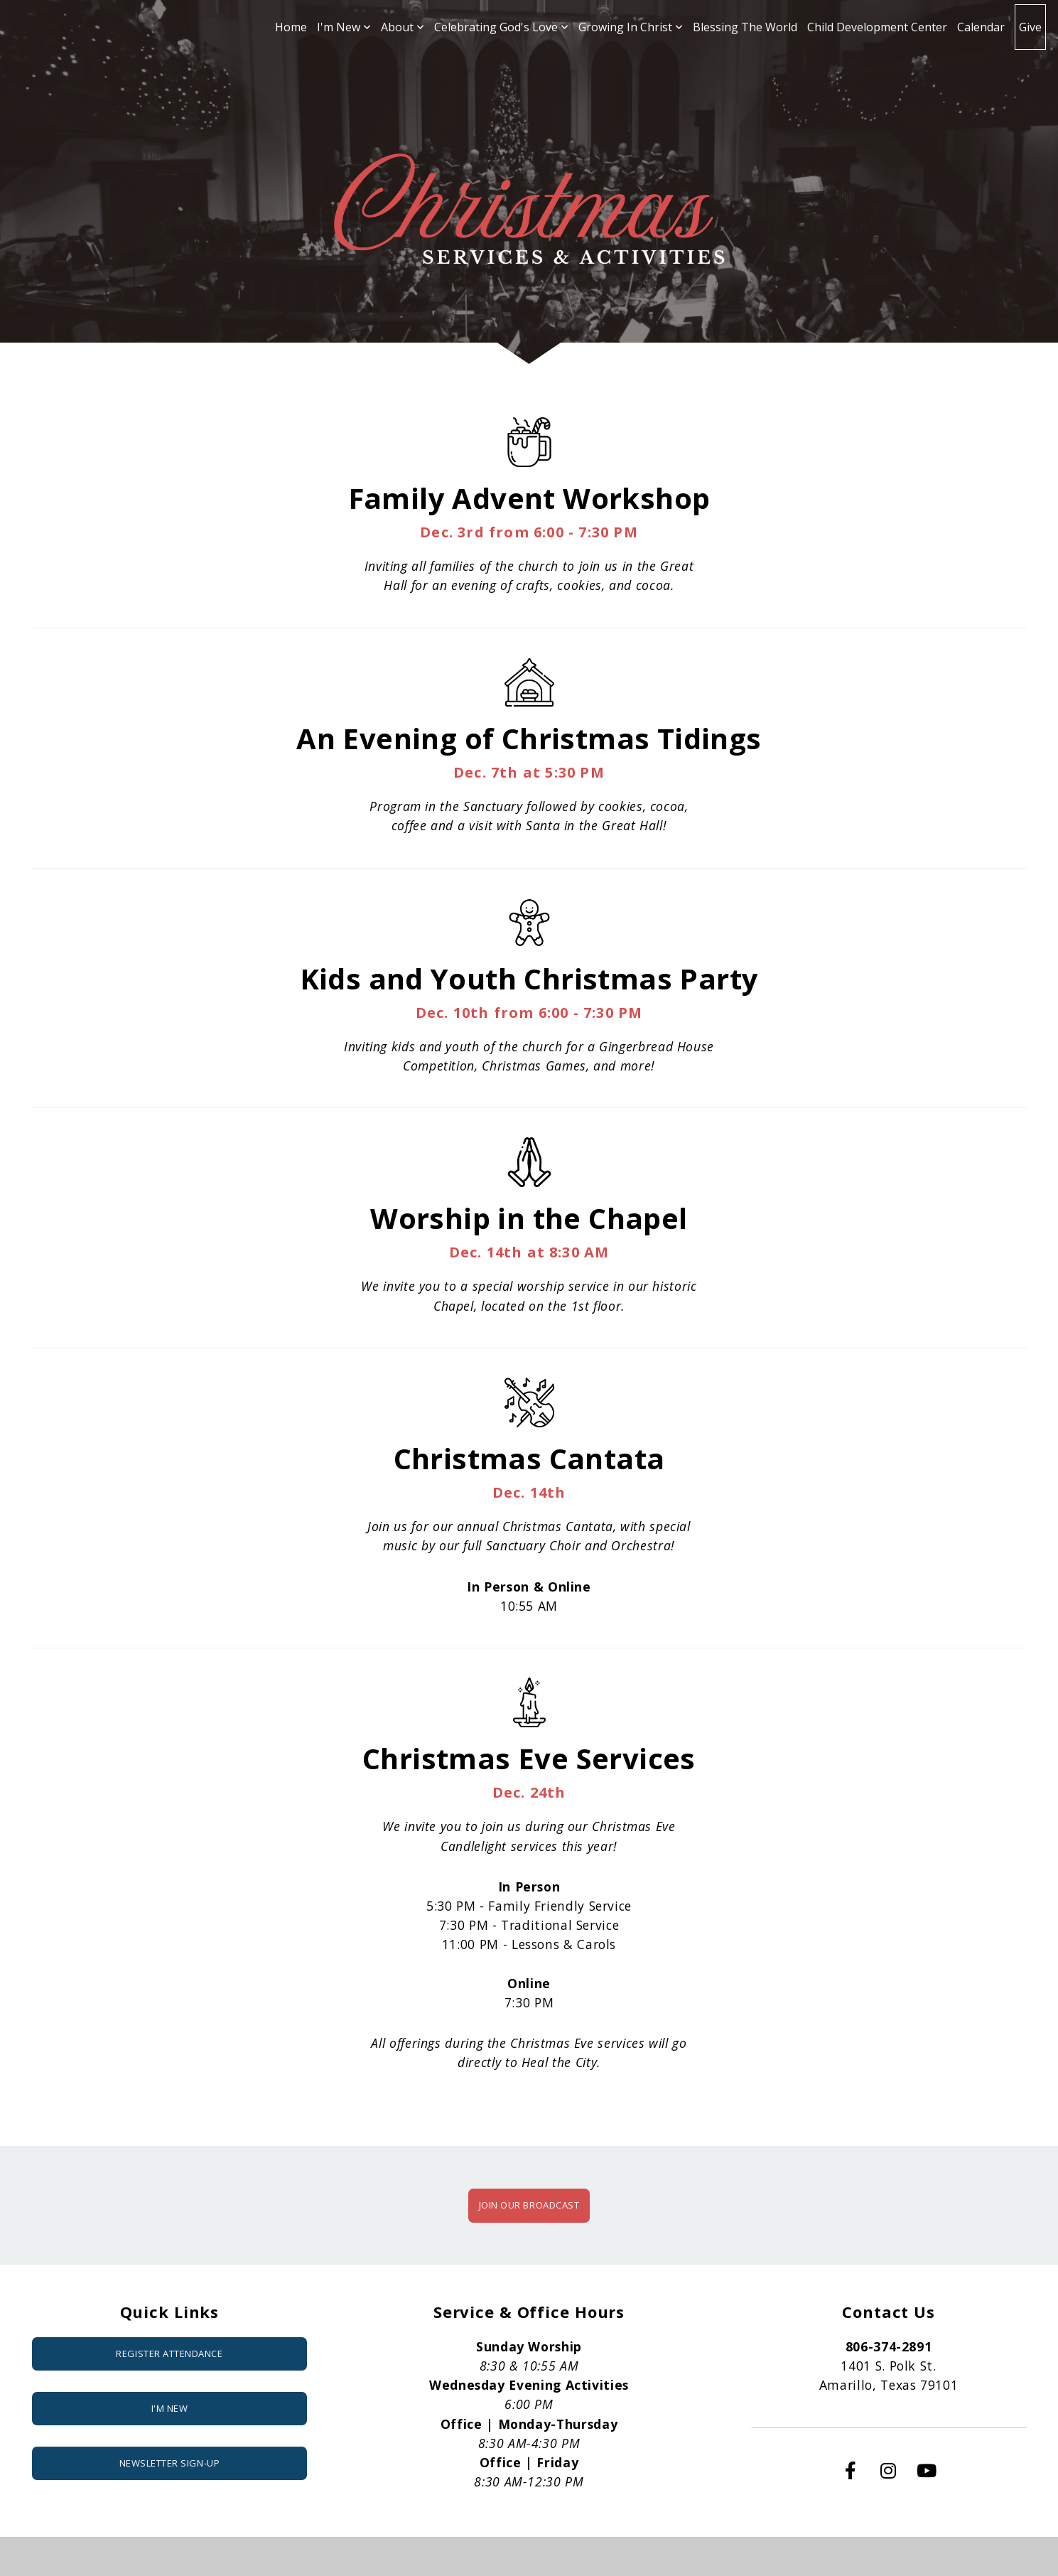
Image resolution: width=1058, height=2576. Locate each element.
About (402, 27)
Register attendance (169, 2353)
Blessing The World (745, 27)
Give (1030, 27)
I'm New (344, 27)
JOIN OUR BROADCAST (529, 2205)
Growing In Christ (630, 27)
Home (291, 27)
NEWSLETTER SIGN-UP (169, 2463)
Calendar (981, 27)
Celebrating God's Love (501, 27)
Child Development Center (877, 27)
